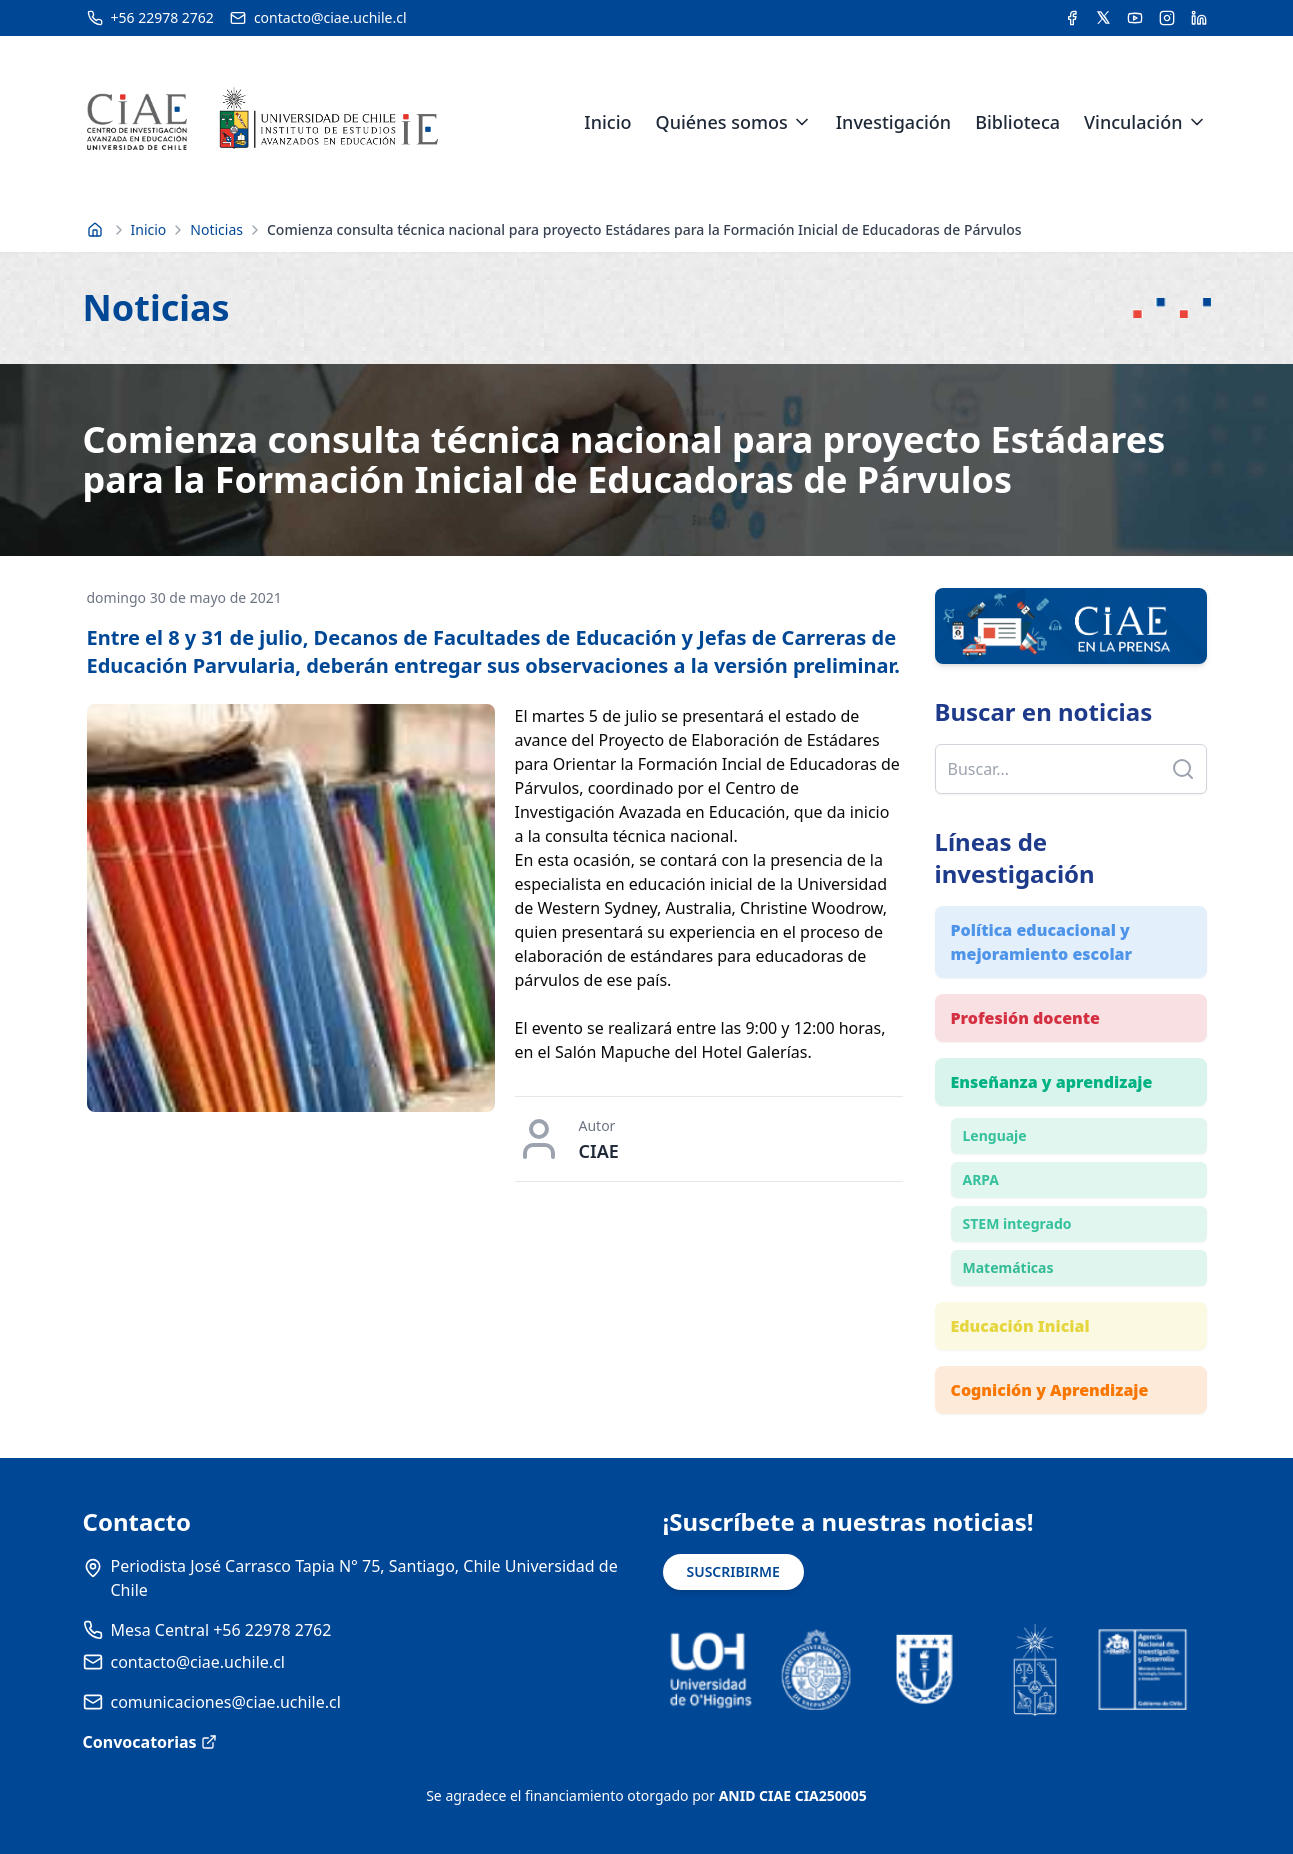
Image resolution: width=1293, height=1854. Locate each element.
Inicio (607, 122)
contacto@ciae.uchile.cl (198, 1662)
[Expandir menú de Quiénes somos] (802, 122)
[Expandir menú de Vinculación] (1197, 122)
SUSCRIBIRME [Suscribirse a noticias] (733, 1571)
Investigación (893, 122)
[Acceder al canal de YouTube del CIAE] (1135, 18)
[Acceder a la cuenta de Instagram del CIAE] (1167, 18)
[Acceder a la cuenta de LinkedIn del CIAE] (1199, 18)
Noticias (216, 229)
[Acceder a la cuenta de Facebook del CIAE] (1072, 18)
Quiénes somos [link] (722, 122)
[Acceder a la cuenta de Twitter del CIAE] (1103, 18)
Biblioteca (1017, 122)
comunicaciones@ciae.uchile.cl (226, 1702)
